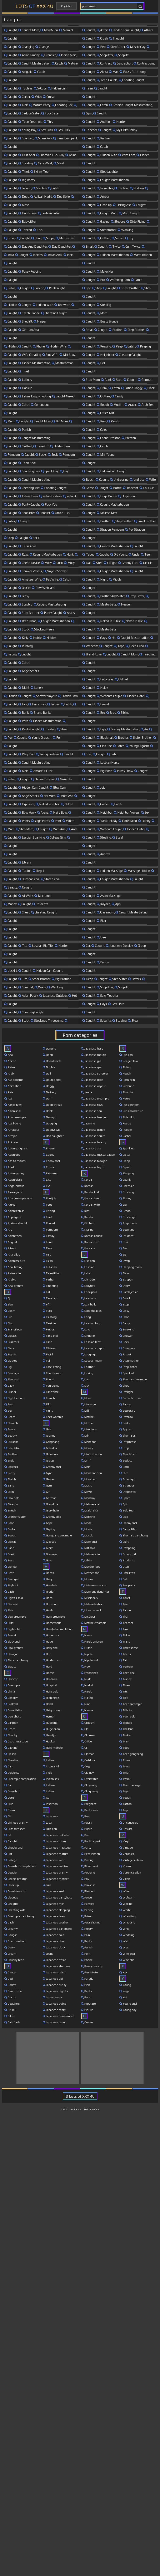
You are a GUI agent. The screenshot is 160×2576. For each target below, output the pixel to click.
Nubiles (49, 637)
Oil (84, 1747)
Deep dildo (135, 646)
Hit (112, 637)
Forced (49, 1223)
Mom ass (65, 796)
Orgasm (88, 1722)
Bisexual (11, 1504)
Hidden (10, 304)
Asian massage (109, 895)
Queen (87, 2022)
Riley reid (26, 754)
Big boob (104, 771)
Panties (87, 1903)
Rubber (125, 1129)
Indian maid (67, 55)
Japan (48, 1822)
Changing (26, 46)
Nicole (86, 1691)
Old (85, 1729)
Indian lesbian (50, 496)
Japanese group (54, 2022)
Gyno (47, 1473)
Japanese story (54, 2009)
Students (40, 904)
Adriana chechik (16, 1223)
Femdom (12, 454)
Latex (9, 521)
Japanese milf (53, 1903)
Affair (102, 30)
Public (9, 288)
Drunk (9, 2009)
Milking (87, 1560)
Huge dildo (51, 1729)
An (144, 729)
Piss (85, 1835)
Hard (47, 1666)
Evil (101, 363)
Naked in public (109, 621)
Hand (48, 1704)
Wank (40, 987)
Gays (102, 637)
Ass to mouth (15, 1161)
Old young (118, 554)
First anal (26, 155)
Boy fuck (62, 130)
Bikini (9, 1491)
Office (86, 1741)
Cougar (10, 1935)
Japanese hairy (92, 1048)
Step (97, 288)
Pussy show (123, 771)
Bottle (116, 488)
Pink (85, 1985)
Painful (113, 421)
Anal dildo (12, 1254)
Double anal (52, 1079)
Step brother (134, 329)
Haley (102, 687)
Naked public (132, 621)
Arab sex (145, 404)
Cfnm (9, 1810)
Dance (10, 1972)
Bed (101, 46)
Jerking (24, 188)
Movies (87, 1579)
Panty (86, 1941)
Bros (111, 712)
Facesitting (51, 1273)
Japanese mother (56, 1878)
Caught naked (63, 396)
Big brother (61, 979)
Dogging (50, 1123)
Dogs (23, 196)
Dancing (49, 1048)
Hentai (49, 1573)
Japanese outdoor (53, 995)
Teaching (147, 654)
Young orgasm (39, 737)
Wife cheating (29, 354)
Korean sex (90, 1242)
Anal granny (13, 1285)
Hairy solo (50, 1691)
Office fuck (60, 513)
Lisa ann (88, 1260)
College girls (56, 837)
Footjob (49, 1198)
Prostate (88, 2003)
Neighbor (104, 812)
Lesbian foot (91, 1323)
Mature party (39, 105)
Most (23, 205)
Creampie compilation (20, 1779)
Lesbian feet (91, 1342)
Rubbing (25, 646)
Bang (9, 1485)
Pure (85, 1997)
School (125, 1210)
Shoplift (122, 55)
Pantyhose (89, 1810)
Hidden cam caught (124, 30)
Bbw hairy (27, 812)
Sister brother (128, 288)
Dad (86, 563)
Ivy (46, 1797)
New (85, 1666)
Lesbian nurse (108, 762)
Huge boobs (107, 496)
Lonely (37, 687)
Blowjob (11, 1423)
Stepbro (39, 188)
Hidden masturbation (113, 255)
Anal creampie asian (18, 1198)
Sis (122, 1254)
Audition (104, 121)
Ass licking (12, 1123)
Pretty (86, 1928)
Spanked (25, 138)
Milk (85, 1435)
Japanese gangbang (57, 1928)
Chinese (11, 1679)
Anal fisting (13, 1267)
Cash (9, 1922)
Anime (10, 1061)
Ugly (101, 729)
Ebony (48, 1154)
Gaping (103, 221)
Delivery (49, 1092)
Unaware (62, 304)
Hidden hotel (134, 696)
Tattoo (24, 870)
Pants (24, 821)
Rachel (125, 1136)
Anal (8, 1054)
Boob (9, 1523)
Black (9, 1348)
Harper (40, 321)
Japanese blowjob (94, 1161)
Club (8, 1803)
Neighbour (105, 354)
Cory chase (12, 1716)
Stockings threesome (47, 1020)
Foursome (51, 1385)
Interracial (51, 1766)
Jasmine (88, 1123)
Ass (8, 1098)
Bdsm (9, 1310)
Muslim (116, 404)
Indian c (70, 496)
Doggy (48, 1086)
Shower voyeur (30, 571)
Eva (46, 1185)
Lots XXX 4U (34, 6)
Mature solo (90, 1554)
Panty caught (29, 504)
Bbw (8, 1304)
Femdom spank (65, 138)
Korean (87, 1185)
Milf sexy (67, 354)
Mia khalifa (89, 1510)
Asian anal (12, 1111)
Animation (12, 1086)
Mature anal (90, 1504)
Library (24, 862)
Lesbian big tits (41, 945)
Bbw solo (11, 1498)
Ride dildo (127, 1117)
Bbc (8, 1323)
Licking (87, 1373)
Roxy (23, 554)
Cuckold (11, 1704)
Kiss (85, 1210)
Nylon (86, 1635)
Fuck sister (50, 113)
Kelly (23, 637)
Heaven (124, 604)
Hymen (49, 1716)
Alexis (9, 1204)
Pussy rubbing (29, 271)
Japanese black (54, 1947)
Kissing (87, 1229)
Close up (104, 205)
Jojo (101, 787)
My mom (48, 796)
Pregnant (88, 1803)
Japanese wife (53, 1860)
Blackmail (105, 737)
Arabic (131, 404)
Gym (87, 113)
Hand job (50, 1735)
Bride (9, 1460)
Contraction (122, 63)
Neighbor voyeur (127, 812)
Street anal (50, 879)
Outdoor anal (29, 879)
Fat (46, 1292)
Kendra (87, 1217)
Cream (10, 1953)
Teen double (107, 80)
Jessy (23, 596)
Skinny (125, 1198)
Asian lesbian (14, 1210)
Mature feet (90, 1566)
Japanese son (91, 1111)
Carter (24, 96)
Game (88, 488)
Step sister (135, 596)
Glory (47, 1548)
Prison (86, 1916)
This (48, 121)
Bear (9, 1404)
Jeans (48, 1953)
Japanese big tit (93, 1167)
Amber (103, 196)
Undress (137, 479)
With (36, 96)
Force (48, 1242)
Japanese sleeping (56, 1910)
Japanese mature (56, 1853)
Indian (48, 1760)
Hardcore (50, 1679)
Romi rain (127, 1079)
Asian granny (29, 55)
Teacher (89, 130)
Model (86, 1523)
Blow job (11, 1654)
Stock (23, 629)
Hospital (50, 1685)
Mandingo (89, 1429)
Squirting (127, 1229)
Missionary (89, 1597)
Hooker (49, 1741)
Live (85, 1379)
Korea (86, 1179)
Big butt (11, 1585)
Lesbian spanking (31, 837)
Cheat (24, 912)
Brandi (10, 1391)
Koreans (88, 1248)
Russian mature (131, 1111)
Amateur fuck (41, 771)
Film (47, 1404)
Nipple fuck (90, 1660)
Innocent (130, 488)
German (145, 379)
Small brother (145, 521)
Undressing (119, 479)
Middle (115, 579)
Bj (7, 1298)
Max (113, 71)
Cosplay (11, 1697)
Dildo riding (135, 221)
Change (42, 46)
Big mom (60, 421)
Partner (103, 138)
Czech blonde (29, 313)
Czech (9, 1729)
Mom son (88, 1441)
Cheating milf (29, 488)
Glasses (49, 1541)
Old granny (89, 1791)
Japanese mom (54, 1841)
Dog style (61, 196)
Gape (48, 1523)
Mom (9, 421)
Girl (46, 1491)
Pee (85, 1816)
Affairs (146, 30)
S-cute (40, 88)
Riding (125, 1067)
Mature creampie (93, 1622)
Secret (118, 238)
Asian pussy (28, 995)
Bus (8, 1317)
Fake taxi (50, 1298)
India (9, 255)
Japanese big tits (55, 1991)
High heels (51, 1697)
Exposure (26, 804)
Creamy (11, 1928)
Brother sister (15, 1516)
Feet (47, 1217)
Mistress (88, 1616)
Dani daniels (52, 1061)
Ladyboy (88, 1285)
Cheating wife (15, 1910)
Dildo (9, 2016)
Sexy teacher (107, 995)
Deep (87, 979)
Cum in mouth (15, 1891)
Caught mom (28, 30)
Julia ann (50, 1828)
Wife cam (126, 155)
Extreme (50, 1173)
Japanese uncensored (58, 2016)
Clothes (103, 396)
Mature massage (93, 1585)
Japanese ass (91, 1148)
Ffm (47, 1304)
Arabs (69, 612)
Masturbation (91, 1454)
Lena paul (89, 1292)
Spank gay (50, 471)
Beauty (10, 887)
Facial (48, 1354)
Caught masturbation (34, 63)
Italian (48, 1791)
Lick (22, 704)
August (10, 1242)
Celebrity (11, 1772)
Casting (11, 1747)
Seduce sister (29, 113)
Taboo (88, 554)
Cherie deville (29, 563)
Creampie (12, 1685)
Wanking (125, 230)
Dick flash (12, 2022)
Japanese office (54, 1960)
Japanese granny (55, 1872)
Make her (105, 271)
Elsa (47, 1179)
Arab (9, 1073)
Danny (144, 821)
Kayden (103, 904)
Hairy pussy (51, 1710)
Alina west (43, 163)
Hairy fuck (37, 704)
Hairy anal (50, 1647)
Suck (58, 563)
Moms (86, 1529)
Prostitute (89, 1972)
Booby (103, 962)
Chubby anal (13, 1847)
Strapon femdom (110, 529)
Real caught (55, 288)
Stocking (126, 1192)
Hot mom (51, 1604)
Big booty (26, 180)
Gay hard (116, 1004)
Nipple (87, 1654)
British (10, 1510)
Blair (101, 920)
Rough (103, 404)
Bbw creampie (15, 1616)
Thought (116, 38)
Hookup (25, 388)
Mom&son (49, 30)
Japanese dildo (92, 1079)
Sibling (123, 712)
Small (87, 246)
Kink (23, 105)
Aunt (106, 379)
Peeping (104, 346)
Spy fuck (45, 130)
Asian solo (12, 1273)
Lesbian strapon (93, 1348)
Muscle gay (135, 46)
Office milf (105, 413)
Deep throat (52, 1104)
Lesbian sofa (48, 213)
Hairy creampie (54, 1616)
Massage (88, 1404)
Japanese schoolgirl (95, 1073)
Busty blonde (107, 321)
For (57, 737)
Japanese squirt (93, 1136)
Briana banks (40, 712)
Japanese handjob (94, 1117)
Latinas (25, 379)
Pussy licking (90, 1922)
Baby (9, 1385)
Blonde (10, 1566)
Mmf (85, 1460)
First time (51, 1391)
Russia (125, 1123)
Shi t (34, 538)
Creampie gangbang (19, 1916)
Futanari (50, 1267)
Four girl (147, 488)
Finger (48, 1329)
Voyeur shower (56, 571)
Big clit (10, 1541)
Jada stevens (53, 1997)
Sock (53, 454)
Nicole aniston (92, 1641)
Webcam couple (109, 696)
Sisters (134, 979)
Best (9, 1573)
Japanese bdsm (54, 1972)
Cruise (49, 96)
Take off (41, 446)
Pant (56, 821)
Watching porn (118, 280)
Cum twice (131, 246)
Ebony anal (51, 1161)
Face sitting (52, 1367)
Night (102, 579)
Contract (104, 63)
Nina (85, 1704)
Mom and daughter (95, 1591)
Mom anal (57, 829)
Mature (87, 1416)
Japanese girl (91, 1061)
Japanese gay (91, 1067)
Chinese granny (16, 1822)
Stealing (25, 163)
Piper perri (89, 1866)
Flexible (49, 1323)
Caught (10, 30)
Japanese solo (53, 1935)
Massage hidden (137, 870)
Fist (47, 1254)
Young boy (27, 130)
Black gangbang (16, 1660)
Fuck (47, 1310)
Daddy (10, 1985)
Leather (88, 1367)
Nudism (137, 188)
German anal (28, 329)
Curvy (9, 1947)
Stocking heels (42, 629)
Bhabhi (10, 1479)
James (53, 704)
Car (86, 945)
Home (48, 1672)
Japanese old (53, 1978)
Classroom (105, 912)
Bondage (11, 1373)
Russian (126, 1054)
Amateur (11, 1129)
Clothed (103, 238)
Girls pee (104, 746)
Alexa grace (13, 1192)
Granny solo (52, 1516)
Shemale (126, 1185)
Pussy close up (92, 1966)
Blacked (11, 1360)
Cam (9, 1766)
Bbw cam (58, 787)
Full (46, 1360)
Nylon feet (89, 1672)
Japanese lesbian (55, 1866)
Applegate (12, 1217)
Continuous (40, 404)
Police (86, 1897)
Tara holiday (107, 821)
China (9, 1691)
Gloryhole (50, 1454)
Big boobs (12, 1629)
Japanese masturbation (98, 1154)
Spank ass (43, 138)
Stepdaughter (108, 171)
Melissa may (107, 513)
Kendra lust (90, 1192)
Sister (124, 1154)
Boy (8, 1410)
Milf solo (88, 1548)
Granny (49, 1435)
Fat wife (50, 579)
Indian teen (28, 496)
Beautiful (11, 1448)
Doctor (10, 1997)
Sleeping (126, 1173)
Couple (10, 1872)
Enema (49, 1148)
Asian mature (14, 1260)
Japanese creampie (95, 1098)
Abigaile (25, 71)
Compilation (13, 1710)
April (116, 904)
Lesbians (88, 1298)
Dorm (48, 1098)
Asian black (13, 1179)
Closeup (11, 1897)
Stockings (127, 1217)
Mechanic (42, 895)
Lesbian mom (91, 1360)
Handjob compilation (57, 1629)
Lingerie (88, 1335)
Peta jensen (90, 1853)
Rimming (126, 1092)
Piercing (88, 1891)
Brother (116, 329)
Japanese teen (54, 1916)
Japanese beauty (93, 1142)
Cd (7, 1835)
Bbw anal (11, 1379)
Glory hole (51, 1510)
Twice (115, 246)
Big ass (10, 1335)
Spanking (127, 1148)
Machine (88, 1516)
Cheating (11, 1760)
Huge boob (127, 496)
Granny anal (52, 1466)
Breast (10, 1635)
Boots (9, 1429)
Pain (101, 421)
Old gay (87, 1772)
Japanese (50, 1816)
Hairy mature (53, 1747)
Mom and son (91, 1473)
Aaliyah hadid (41, 196)
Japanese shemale (56, 1966)
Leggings (88, 1354)
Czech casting (14, 1941)
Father (49, 1279)
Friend (103, 704)
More (102, 313)
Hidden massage (110, 870)
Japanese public (54, 2003)
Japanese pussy (54, 1985)
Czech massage (16, 1741)
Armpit (10, 1136)
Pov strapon (135, 529)
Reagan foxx (129, 1061)
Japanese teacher (56, 1922)
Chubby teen (14, 1960)
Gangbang (51, 1441)
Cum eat (25, 987)
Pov (8, 737)
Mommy (88, 1498)
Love (85, 1329)
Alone (42, 812)
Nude (86, 1679)
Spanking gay (29, 471)
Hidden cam (52, 1660)
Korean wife (90, 1204)
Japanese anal (53, 1891)
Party (86, 1847)
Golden (103, 804)
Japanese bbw (53, 1941)
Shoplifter (105, 55)
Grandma (50, 1504)
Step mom (91, 379)
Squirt (125, 1167)
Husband (50, 1722)
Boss (9, 1560)
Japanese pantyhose (57, 1897)
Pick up (87, 2009)
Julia (47, 1885)
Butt (9, 1622)
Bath (9, 1591)
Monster (88, 1479)
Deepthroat (13, 1991)
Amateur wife (29, 579)
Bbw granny (13, 1647)
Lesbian (87, 1267)
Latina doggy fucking (34, 396)
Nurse (86, 1647)
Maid (85, 1466)
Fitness (49, 1348)
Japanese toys (92, 1104)
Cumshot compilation (20, 1866)
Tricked (25, 230)
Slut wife (50, 354)
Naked (87, 1697)
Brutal (9, 1529)
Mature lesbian (92, 1604)
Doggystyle (51, 1129)
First (47, 1342)
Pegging (88, 1872)
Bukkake (11, 1441)
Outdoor (88, 1760)
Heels (48, 1610)
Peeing (87, 1910)
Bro (101, 280)
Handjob (50, 1585)
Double (49, 1067)
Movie (86, 1491)
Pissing (87, 1860)
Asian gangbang (16, 1148)
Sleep (124, 1161)
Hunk (68, 554)
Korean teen (90, 1198)
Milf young (106, 454)
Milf (85, 1410)
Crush (102, 38)
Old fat (121, 679)
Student (126, 1235)
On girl (24, 587)
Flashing (50, 1317)
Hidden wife (107, 155)
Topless (25, 88)
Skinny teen (40, 171)
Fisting (10, 654)
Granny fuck (128, 563)
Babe (9, 1548)
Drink (102, 388)
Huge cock (51, 1635)
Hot (47, 1654)
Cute (9, 1797)
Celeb (102, 429)
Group (10, 238)
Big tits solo (13, 1597)
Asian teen (13, 1235)
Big (8, 1367)
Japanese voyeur (93, 1086)
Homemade (52, 1622)
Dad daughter (59, 246)
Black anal (12, 1641)
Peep (117, 346)
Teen (87, 88)
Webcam (90, 646)
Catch (57, 63)
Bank (23, 712)
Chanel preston (108, 438)
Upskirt (10, 970)
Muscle (87, 1535)
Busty (9, 1473)
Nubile (36, 637)
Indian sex (51, 1779)
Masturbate (106, 604)
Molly (46, 563)
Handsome (27, 213)
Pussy (86, 1822)
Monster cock (91, 1610)
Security (104, 1020)
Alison (10, 1248)
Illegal (38, 870)
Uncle (134, 554)
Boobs (10, 1535)
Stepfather (116, 46)
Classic (10, 1754)
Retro (124, 1098)
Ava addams (13, 1079)
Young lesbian (47, 754)
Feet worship (53, 1416)
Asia (8, 1092)
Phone (39, 346)
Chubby (10, 1735)
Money (10, 904)
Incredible (105, 188)
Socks (41, 454)
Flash (48, 1260)
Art (8, 1229)
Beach (88, 479)
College (37, 288)
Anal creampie (15, 1117)
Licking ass (122, 205)
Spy (86, 288)
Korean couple (92, 1235)
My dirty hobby (125, 130)
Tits (22, 945)
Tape (119, 646)
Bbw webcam (43, 587)
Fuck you (49, 504)
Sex (123, 1248)
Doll (47, 1073)
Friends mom (53, 1373)
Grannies (48, 55)
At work (25, 895)
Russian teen (129, 1104)
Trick (38, 230)
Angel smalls (28, 671)
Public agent (90, 1841)
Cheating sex (62, 105)
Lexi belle (88, 1304)
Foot (47, 1204)
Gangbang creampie (57, 1535)
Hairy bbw (58, 812)
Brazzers (11, 1342)
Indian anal (53, 255)
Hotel (48, 1597)
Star (86, 754)
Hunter (119, 121)
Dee (101, 937)
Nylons (87, 1710)
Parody (87, 1978)
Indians (36, 255)
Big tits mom (14, 1398)
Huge (48, 1641)
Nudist (87, 1685)
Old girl (146, 563)
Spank (125, 1179)
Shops (48, 238)
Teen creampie (30, 121)
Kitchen (87, 1223)
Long (86, 1317)
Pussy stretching (133, 71)
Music (86, 1485)
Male (23, 771)
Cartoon (11, 1722)
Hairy (47, 1579)
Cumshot (12, 1791)
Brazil (9, 1554)
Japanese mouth (93, 1054)
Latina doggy (131, 388)
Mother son (90, 1573)
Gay (47, 1429)
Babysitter (27, 221)
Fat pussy (105, 679)
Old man (88, 1735)
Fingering (50, 1285)
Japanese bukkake (56, 1835)
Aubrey (103, 854)
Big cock (11, 1466)
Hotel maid (128, 821)
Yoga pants (40, 821)
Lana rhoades (91, 1310)
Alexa (102, 71)
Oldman (87, 1754)
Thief (23, 171)
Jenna (86, 1092)
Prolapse (88, 1885)
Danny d (49, 1117)
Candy (117, 396)
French (49, 1398)
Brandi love (92, 654)
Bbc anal (11, 1604)
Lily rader (88, 1279)
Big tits (10, 1354)
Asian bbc (12, 1154)
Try (129, 238)
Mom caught (129, 213)
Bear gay (11, 1579)
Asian (9, 1067)
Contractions (144, 63)
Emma (49, 1167)
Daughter (12, 2003)
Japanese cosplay (119, 945)
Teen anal (27, 463)
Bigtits (10, 1666)
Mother (87, 1423)
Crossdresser (14, 1828)
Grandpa (50, 1448)
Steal (59, 163)
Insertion (50, 1803)
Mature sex (65, 238)
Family (48, 1235)
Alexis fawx (13, 1104)
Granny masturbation (113, 546)
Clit (8, 1816)
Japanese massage (57, 1847)
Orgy (85, 1766)
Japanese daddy (93, 1129)
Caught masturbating (34, 438)
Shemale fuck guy (50, 155)
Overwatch (89, 1779)
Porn (23, 721)
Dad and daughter (32, 246)
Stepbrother (106, 230)
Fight (48, 1410)
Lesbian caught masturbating (130, 105)
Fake (47, 1248)
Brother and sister (111, 596)
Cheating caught (131, 80)
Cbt (8, 1853)
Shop (36, 238)
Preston (129, 438)
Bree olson (27, 621)
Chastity (11, 1903)
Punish (24, 429)
